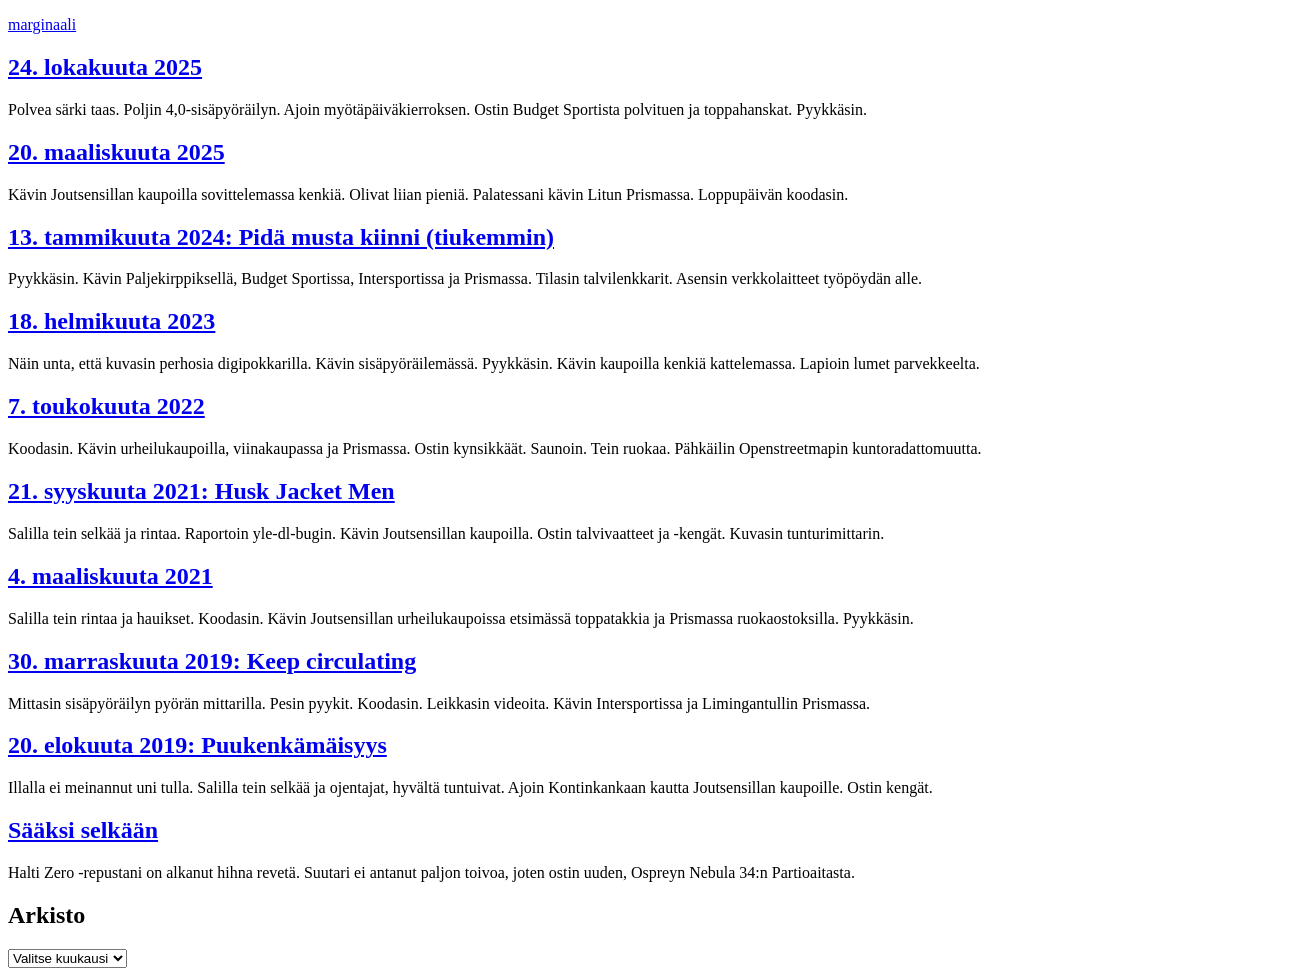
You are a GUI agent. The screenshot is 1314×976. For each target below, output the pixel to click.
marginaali (42, 24)
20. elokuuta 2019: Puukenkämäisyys (197, 745)
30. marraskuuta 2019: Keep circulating (212, 661)
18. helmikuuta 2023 (111, 321)
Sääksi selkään (83, 830)
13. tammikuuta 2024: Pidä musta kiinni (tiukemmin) (281, 237)
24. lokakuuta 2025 (105, 67)
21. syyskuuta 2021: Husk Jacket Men (201, 491)
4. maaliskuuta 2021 (110, 576)
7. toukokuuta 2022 (106, 406)
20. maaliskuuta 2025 (116, 152)
